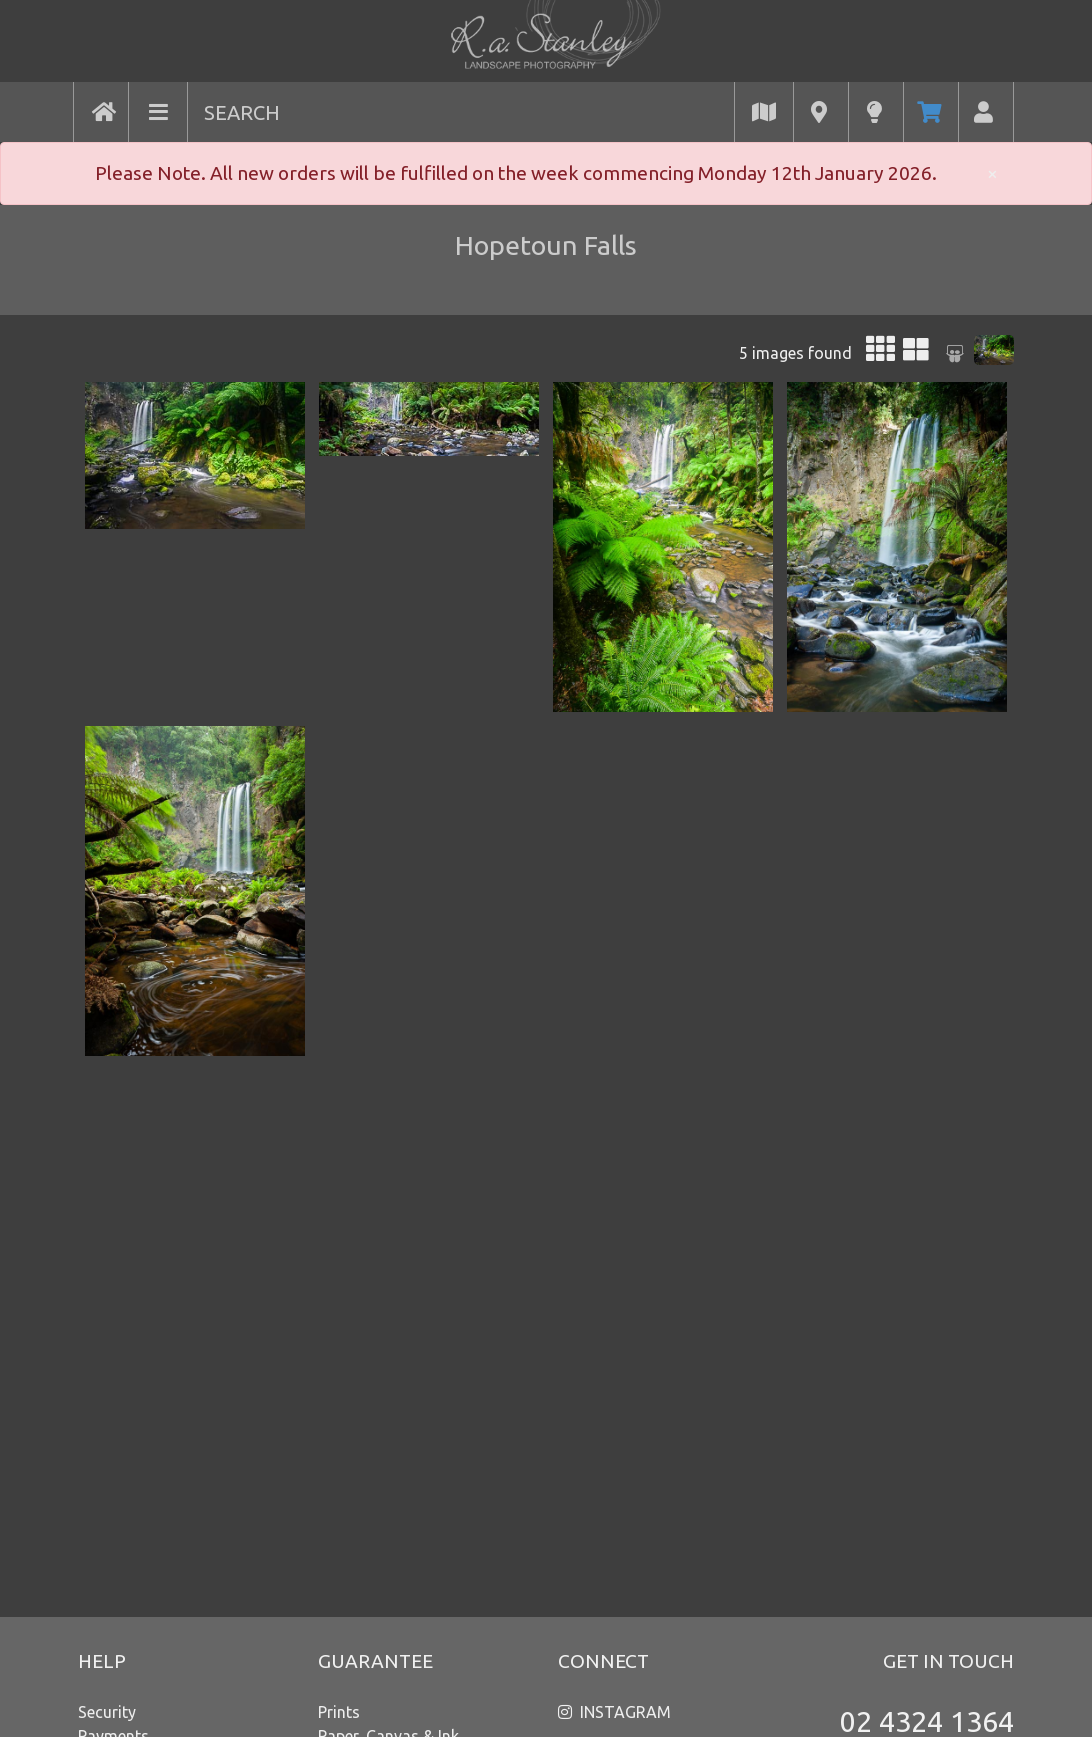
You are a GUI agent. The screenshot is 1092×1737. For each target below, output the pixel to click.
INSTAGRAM (625, 1712)
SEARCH (242, 112)
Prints (339, 1712)
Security (107, 1712)
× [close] (992, 173)
